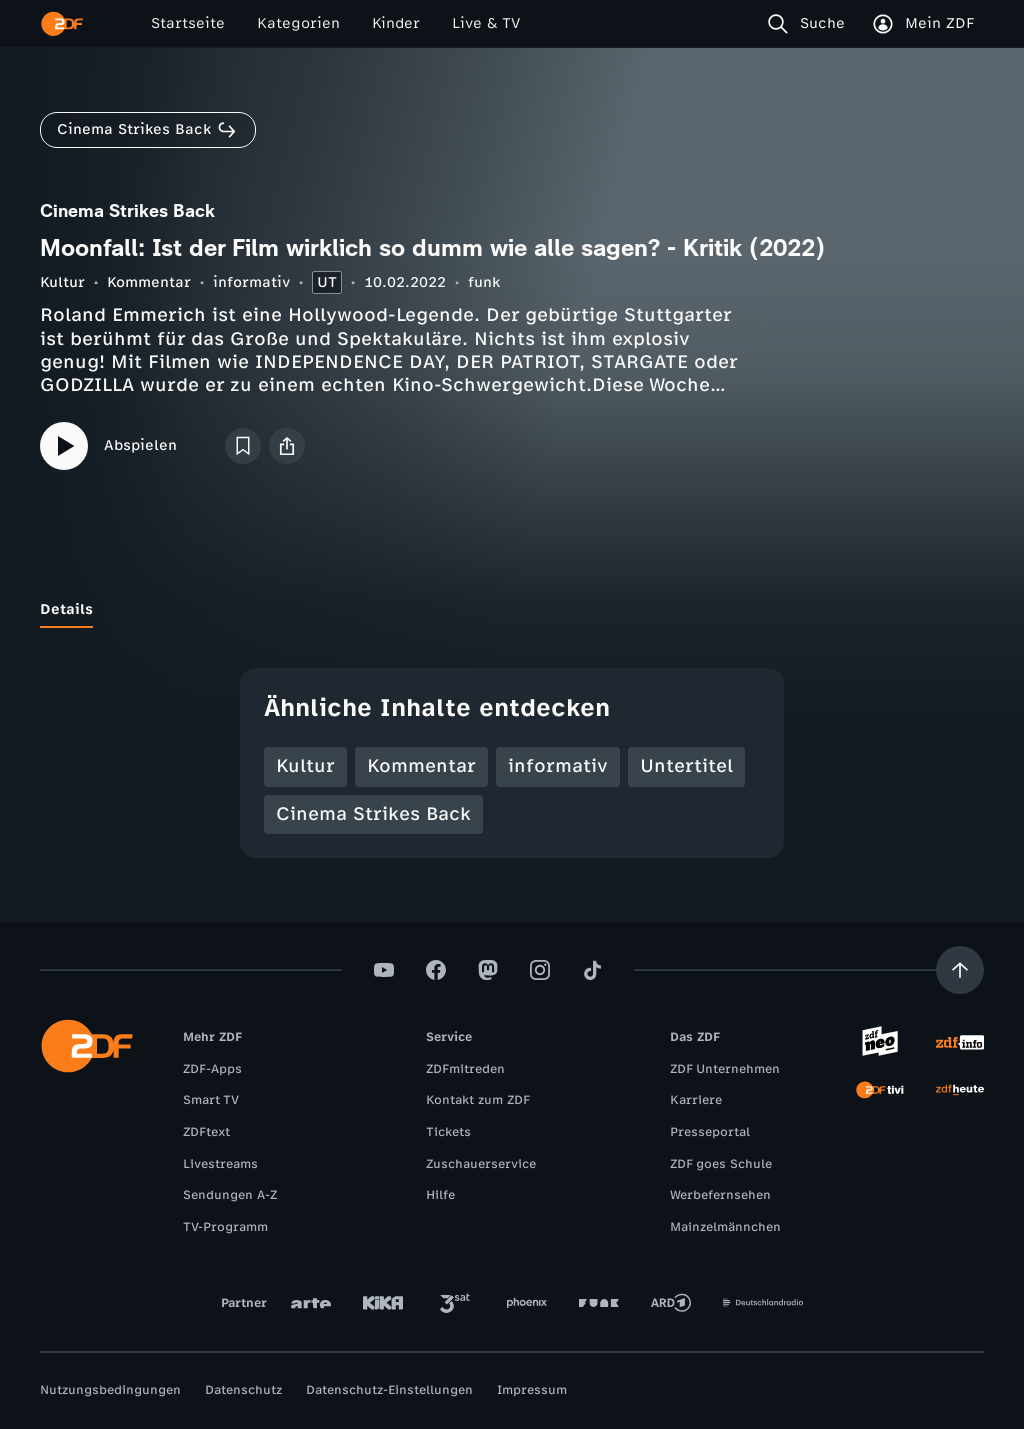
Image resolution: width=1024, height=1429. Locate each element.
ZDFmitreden (465, 1069)
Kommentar (149, 282)
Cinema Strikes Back (373, 814)
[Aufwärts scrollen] (960, 970)
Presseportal (710, 1132)
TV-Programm (225, 1227)
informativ (251, 282)
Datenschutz (243, 1390)
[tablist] (512, 610)
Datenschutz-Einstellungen (389, 1390)
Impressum (532, 1390)
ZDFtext (206, 1132)
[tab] (66, 610)
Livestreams (220, 1164)
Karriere (696, 1100)
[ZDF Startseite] (62, 24)
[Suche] (810, 24)
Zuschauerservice (481, 1164)
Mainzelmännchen (725, 1227)
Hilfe (440, 1195)
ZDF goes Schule (721, 1164)
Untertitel (686, 766)
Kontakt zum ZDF (478, 1100)
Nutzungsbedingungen (110, 1390)
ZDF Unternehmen (725, 1069)
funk (484, 282)
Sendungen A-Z (230, 1195)
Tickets (448, 1132)
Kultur (62, 282)
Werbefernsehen (720, 1195)
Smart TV (211, 1100)
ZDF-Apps (212, 1069)
